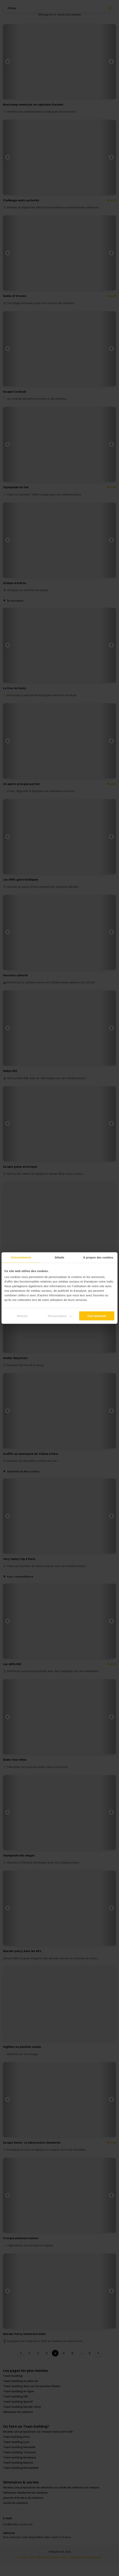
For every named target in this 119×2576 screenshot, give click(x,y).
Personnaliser (59, 1316)
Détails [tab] (59, 1257)
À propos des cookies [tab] (98, 1257)
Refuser (22, 1316)
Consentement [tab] (21, 1257)
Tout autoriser (96, 1316)
